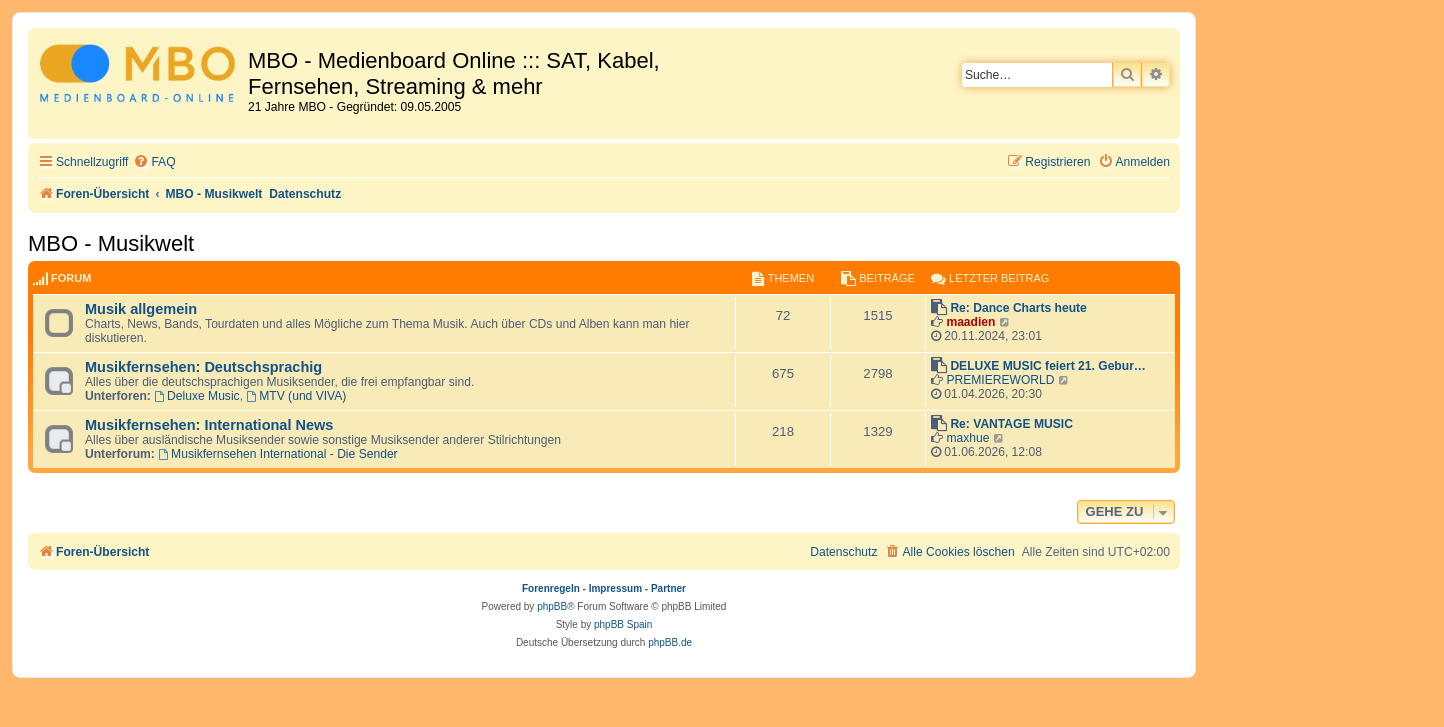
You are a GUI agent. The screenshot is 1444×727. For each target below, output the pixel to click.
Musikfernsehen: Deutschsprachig (203, 367)
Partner (668, 588)
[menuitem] (154, 162)
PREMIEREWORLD (1000, 380)
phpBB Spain (623, 624)
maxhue (967, 438)
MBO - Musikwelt (111, 243)
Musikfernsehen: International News (209, 425)
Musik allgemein (141, 309)
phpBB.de (670, 642)
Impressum (615, 588)
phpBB (552, 606)
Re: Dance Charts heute (1018, 308)
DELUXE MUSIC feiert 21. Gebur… (1048, 366)
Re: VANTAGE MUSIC (1011, 424)
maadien (970, 322)
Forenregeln (551, 588)
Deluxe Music (196, 396)
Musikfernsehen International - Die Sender (277, 454)
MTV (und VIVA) (296, 396)
